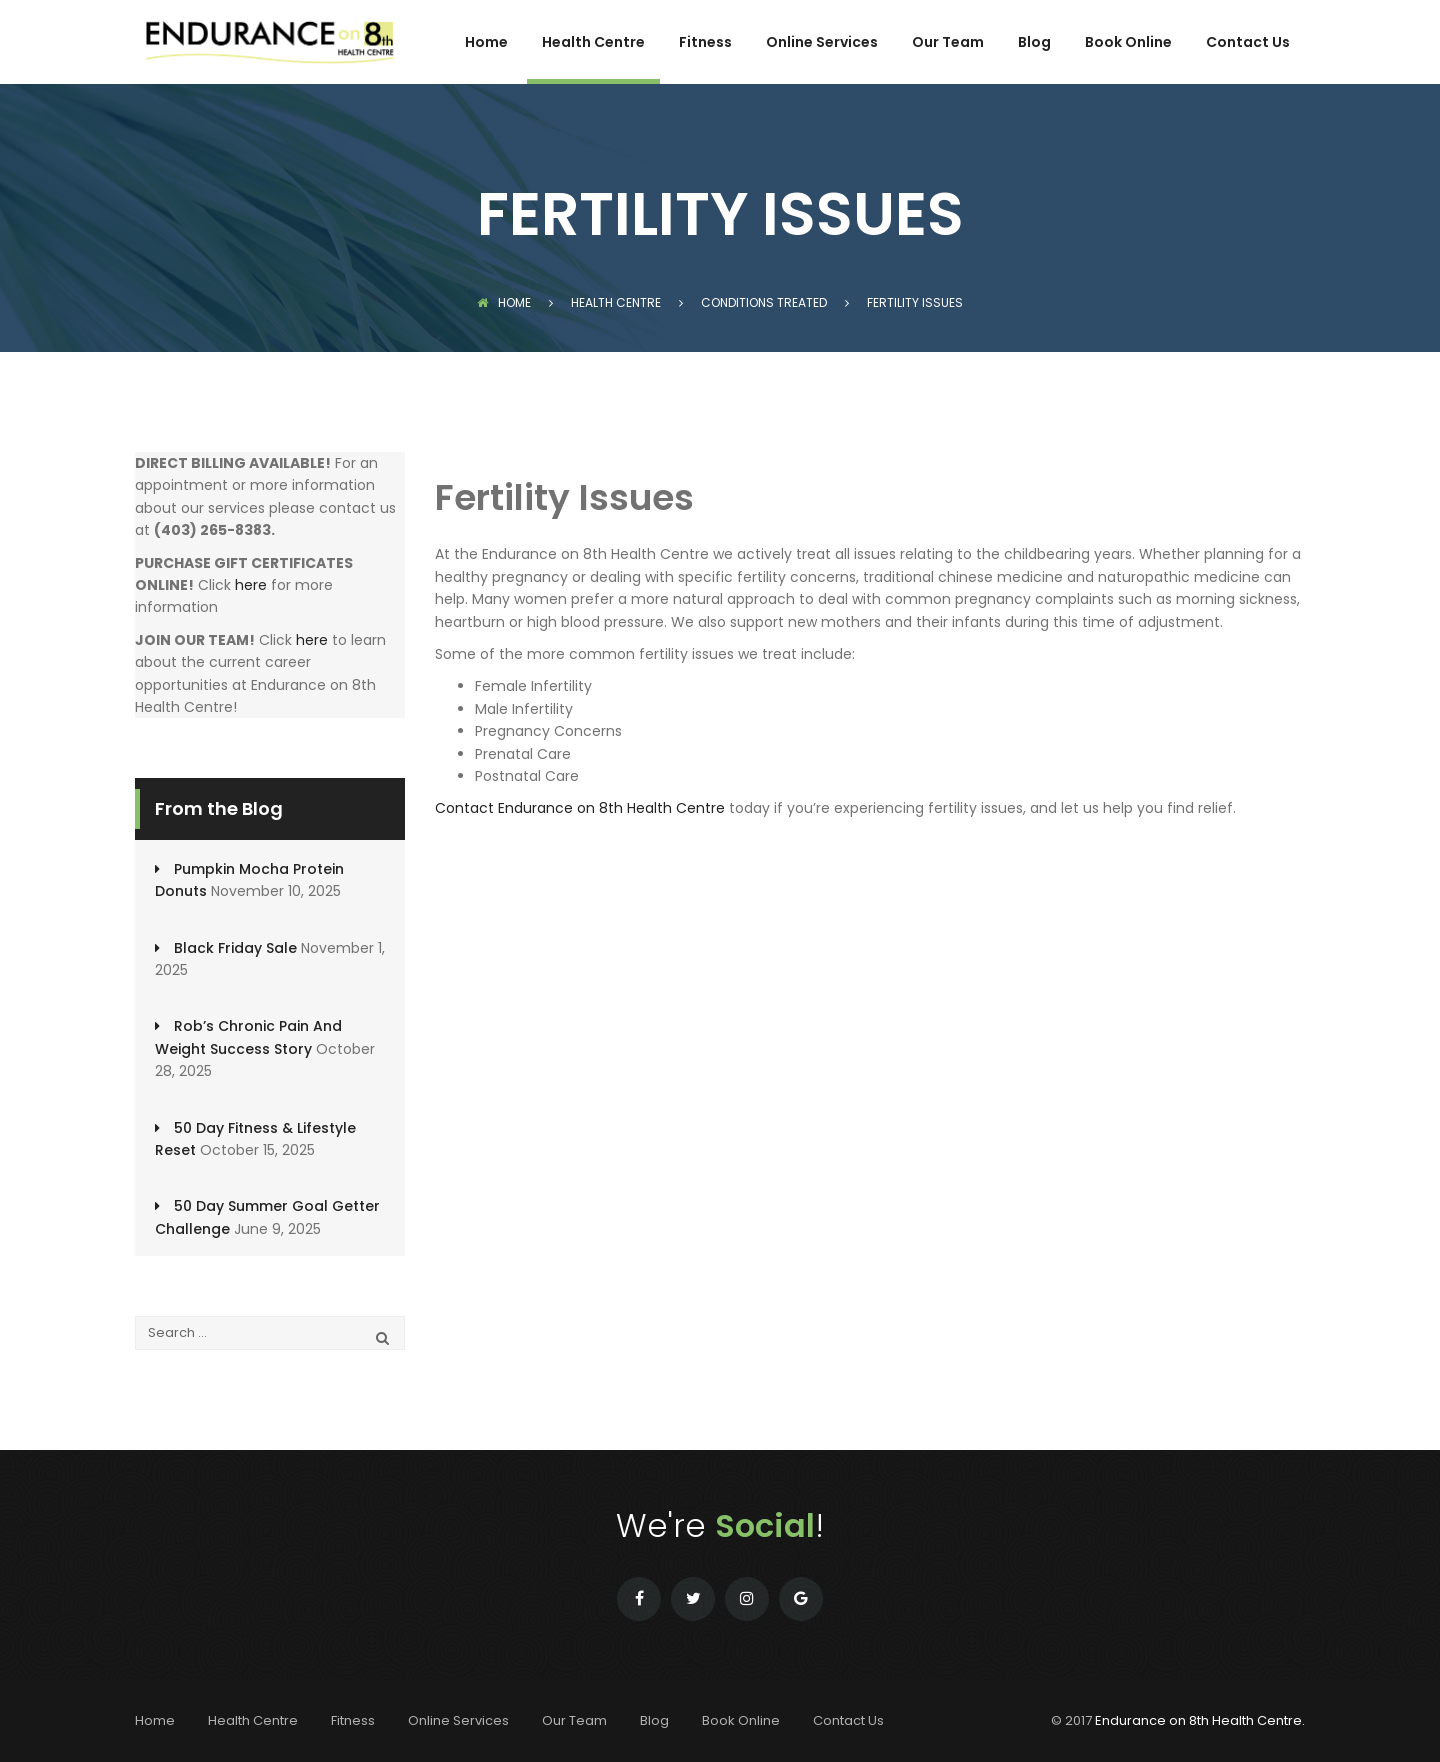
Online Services (822, 43)
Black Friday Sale (235, 948)
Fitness (705, 43)
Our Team (948, 43)
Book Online (1128, 43)
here (251, 585)
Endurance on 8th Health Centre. (1200, 1720)
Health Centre (593, 43)
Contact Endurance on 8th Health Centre (580, 808)
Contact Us (1248, 43)
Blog (1034, 43)
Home (486, 43)
